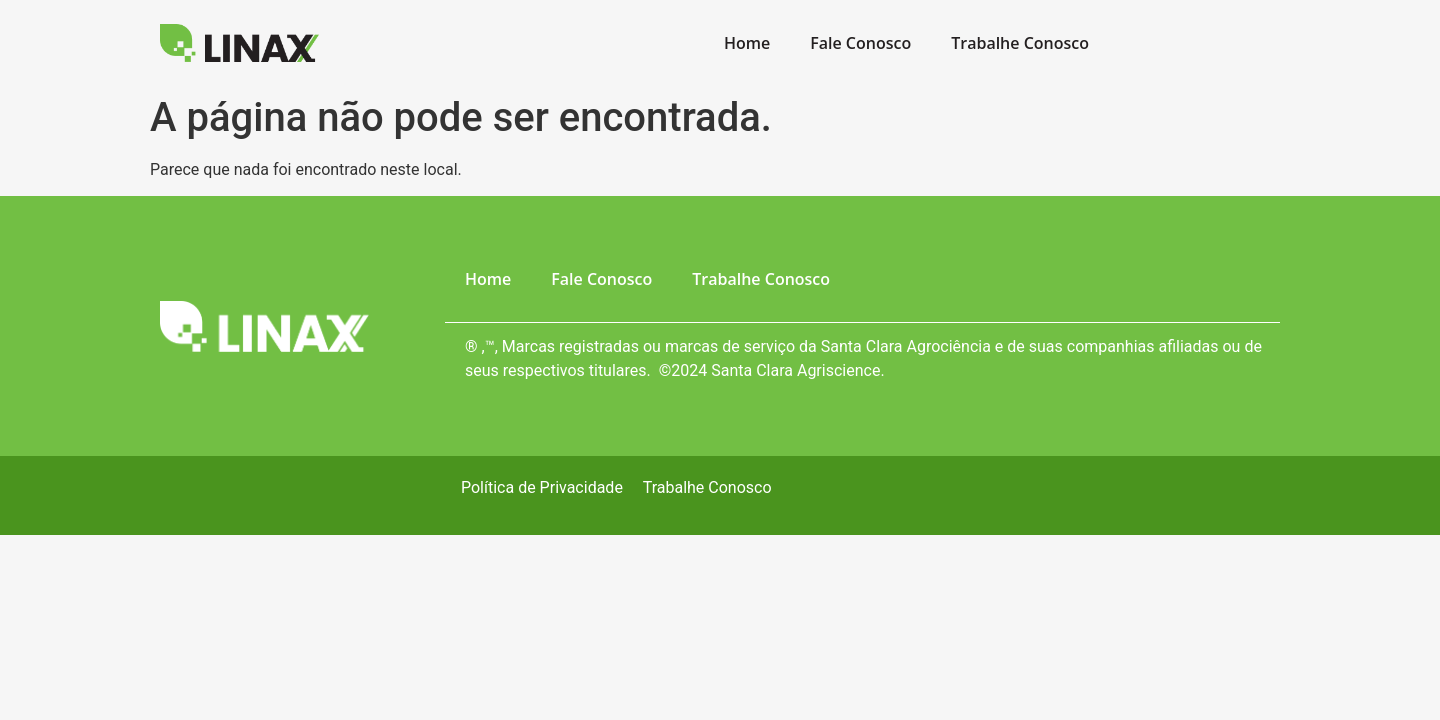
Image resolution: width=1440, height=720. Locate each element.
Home (747, 43)
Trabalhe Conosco (1020, 43)
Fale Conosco (860, 43)
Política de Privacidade (542, 487)
